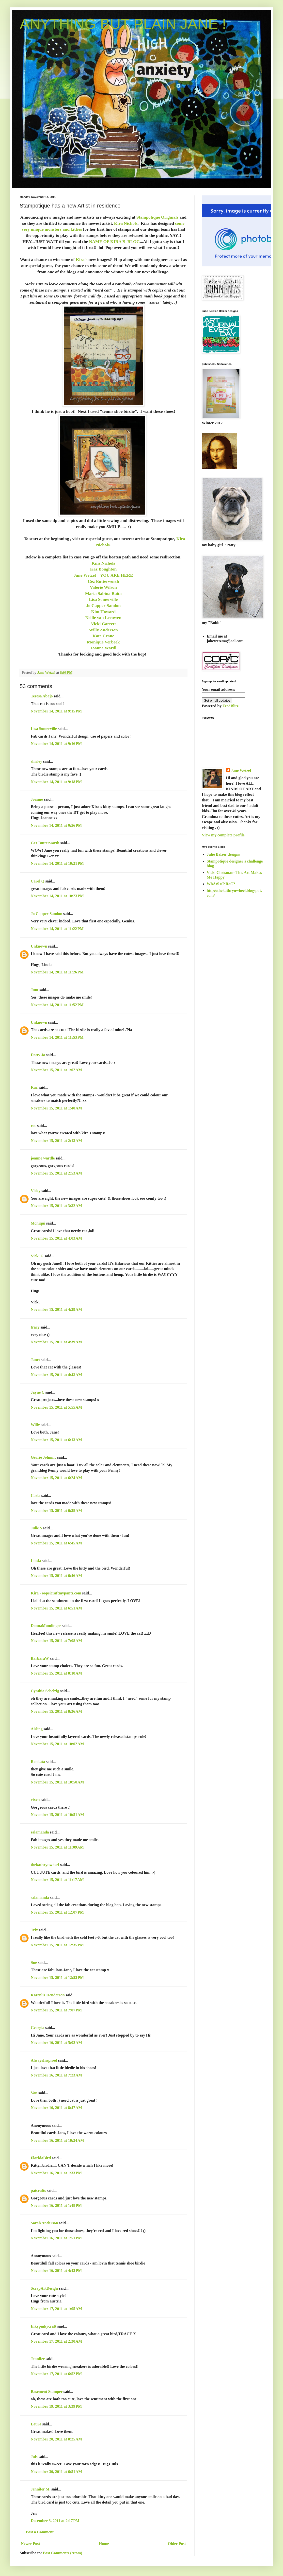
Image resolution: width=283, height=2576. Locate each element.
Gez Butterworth (103, 581)
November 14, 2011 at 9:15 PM (56, 711)
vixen (35, 1800)
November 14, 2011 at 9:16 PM (56, 744)
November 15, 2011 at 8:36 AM (56, 1711)
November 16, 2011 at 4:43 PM (56, 2270)
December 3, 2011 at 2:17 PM (55, 2521)
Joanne (37, 799)
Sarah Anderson (44, 2223)
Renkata (38, 1762)
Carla (35, 1495)
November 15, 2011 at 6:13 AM (56, 1440)
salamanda (40, 1832)
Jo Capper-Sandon (103, 605)
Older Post (177, 2543)
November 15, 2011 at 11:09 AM (57, 1847)
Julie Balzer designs (223, 854)
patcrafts (38, 2190)
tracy (35, 1327)
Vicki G (37, 1256)
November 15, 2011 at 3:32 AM (56, 1206)
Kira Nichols (126, 223)
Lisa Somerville (103, 599)
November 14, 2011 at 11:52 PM (57, 1005)
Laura (36, 2424)
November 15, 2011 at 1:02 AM (56, 1070)
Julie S (36, 1528)
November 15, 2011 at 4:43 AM (56, 1375)
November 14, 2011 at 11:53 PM (57, 1037)
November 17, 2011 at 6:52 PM (56, 2374)
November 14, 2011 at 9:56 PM (56, 825)
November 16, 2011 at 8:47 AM (56, 2108)
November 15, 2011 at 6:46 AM (56, 1575)
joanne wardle (43, 1158)
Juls (34, 2457)
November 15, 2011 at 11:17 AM (57, 1880)
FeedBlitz (230, 706)
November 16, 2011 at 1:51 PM (56, 2238)
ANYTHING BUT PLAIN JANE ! (123, 24)
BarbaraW (40, 1658)
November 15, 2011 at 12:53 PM (57, 1977)
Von (34, 2093)
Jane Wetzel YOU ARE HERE (103, 575)
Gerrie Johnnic (43, 1457)
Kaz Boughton (103, 569)
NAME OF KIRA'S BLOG (114, 241)
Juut (34, 990)
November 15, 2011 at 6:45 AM (56, 1543)
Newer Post (30, 2543)
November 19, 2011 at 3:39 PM (56, 2406)
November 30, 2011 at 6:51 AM (56, 2472)
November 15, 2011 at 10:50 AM (57, 1782)
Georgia (37, 2027)
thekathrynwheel (45, 1865)
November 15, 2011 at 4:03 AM (56, 1238)
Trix (34, 1930)
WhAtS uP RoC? (221, 884)
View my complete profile (223, 835)
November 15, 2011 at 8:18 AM (56, 1673)
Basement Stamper (47, 2391)
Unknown (39, 946)
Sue (34, 1962)
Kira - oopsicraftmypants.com (56, 1593)
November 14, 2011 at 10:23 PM (57, 896)
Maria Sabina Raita (103, 593)
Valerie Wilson (103, 587)
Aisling (37, 1729)
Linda (36, 1560)
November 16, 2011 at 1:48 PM (56, 2205)
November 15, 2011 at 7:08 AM (56, 1641)
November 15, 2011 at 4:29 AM (56, 1309)
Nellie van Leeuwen (103, 617)
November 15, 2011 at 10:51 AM (57, 1815)
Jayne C (38, 1392)
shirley (36, 761)
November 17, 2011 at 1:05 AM (56, 2309)
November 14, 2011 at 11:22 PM (57, 929)
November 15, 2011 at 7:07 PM (56, 2010)
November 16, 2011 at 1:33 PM (56, 2173)
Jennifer (38, 2359)
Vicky (35, 1191)
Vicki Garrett (103, 623)
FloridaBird (41, 2158)
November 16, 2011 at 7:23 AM (56, 2075)
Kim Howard (103, 611)
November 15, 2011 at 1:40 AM (56, 1108)
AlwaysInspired (44, 2060)
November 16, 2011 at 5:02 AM (56, 2042)
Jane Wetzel (241, 770)
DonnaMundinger (46, 1626)
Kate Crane (103, 635)
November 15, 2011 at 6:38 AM (56, 1510)
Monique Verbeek (103, 642)
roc (33, 1126)
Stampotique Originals (157, 217)
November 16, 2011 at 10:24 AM (57, 2140)
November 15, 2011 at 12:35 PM (57, 1945)
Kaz (34, 1087)
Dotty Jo (38, 1055)
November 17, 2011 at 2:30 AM (56, 2341)
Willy (35, 1425)
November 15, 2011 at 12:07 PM (57, 1912)
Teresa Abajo (42, 696)
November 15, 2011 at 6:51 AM (56, 1608)
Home (104, 2543)
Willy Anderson (103, 629)
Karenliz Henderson (48, 1995)
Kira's (81, 259)
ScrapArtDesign (44, 2288)
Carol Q (37, 881)
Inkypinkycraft (43, 2326)
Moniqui (38, 1223)
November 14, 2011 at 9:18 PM (56, 782)
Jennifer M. (40, 2489)
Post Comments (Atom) (62, 2553)
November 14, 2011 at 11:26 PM (57, 972)
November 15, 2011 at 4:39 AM (56, 1342)
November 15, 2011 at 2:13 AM (56, 1141)
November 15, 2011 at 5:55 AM (56, 1407)
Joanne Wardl (103, 647)
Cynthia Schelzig (45, 1691)
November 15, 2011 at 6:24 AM (56, 1478)
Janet (35, 1360)
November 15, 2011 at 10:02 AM (57, 1744)
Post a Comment (40, 2532)
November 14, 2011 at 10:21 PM (57, 863)
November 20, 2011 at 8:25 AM (56, 2439)
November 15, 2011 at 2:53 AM (56, 1173)
